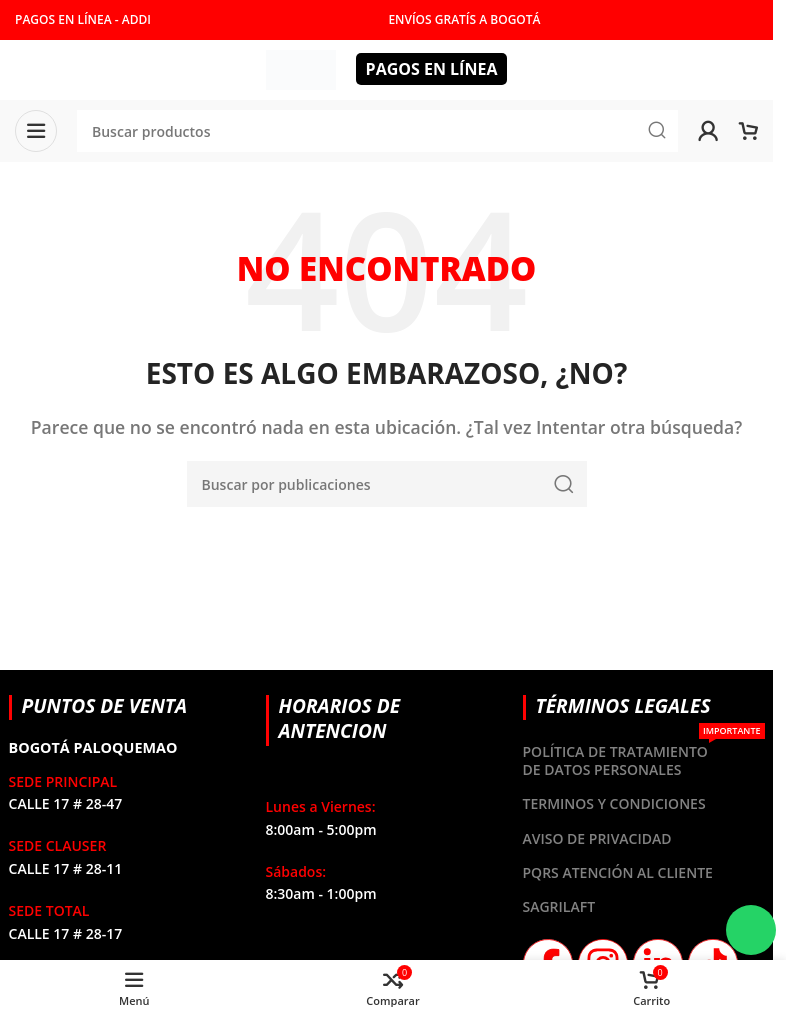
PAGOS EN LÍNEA (432, 69)
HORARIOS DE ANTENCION (340, 718)
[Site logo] (301, 68)
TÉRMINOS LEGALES (623, 705)
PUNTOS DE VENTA (105, 705)
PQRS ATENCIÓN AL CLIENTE (618, 872)
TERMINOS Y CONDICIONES (614, 803)
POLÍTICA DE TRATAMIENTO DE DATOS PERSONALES (644, 757)
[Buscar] (387, 484)
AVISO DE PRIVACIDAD (597, 838)
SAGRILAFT (559, 906)
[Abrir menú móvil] (36, 131)
